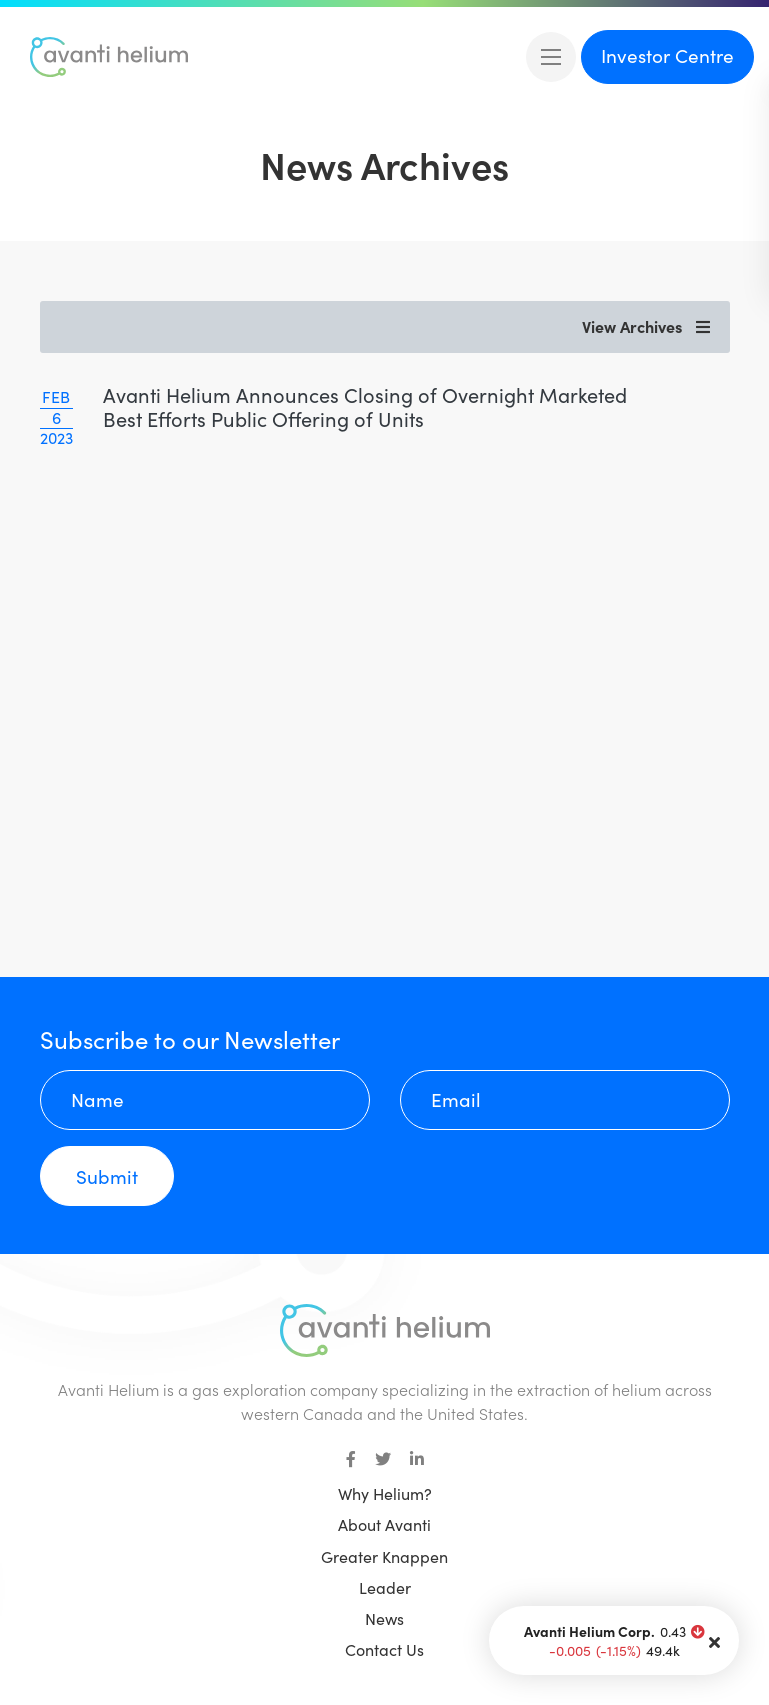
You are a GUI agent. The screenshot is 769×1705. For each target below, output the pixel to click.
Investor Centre (667, 55)
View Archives (646, 326)
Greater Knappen (384, 1556)
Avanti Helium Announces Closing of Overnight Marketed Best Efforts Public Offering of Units (365, 406)
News (384, 1618)
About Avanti (384, 1524)
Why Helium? (385, 1493)
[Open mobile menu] (551, 57)
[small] (351, 1459)
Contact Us (384, 1649)
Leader (385, 1587)
